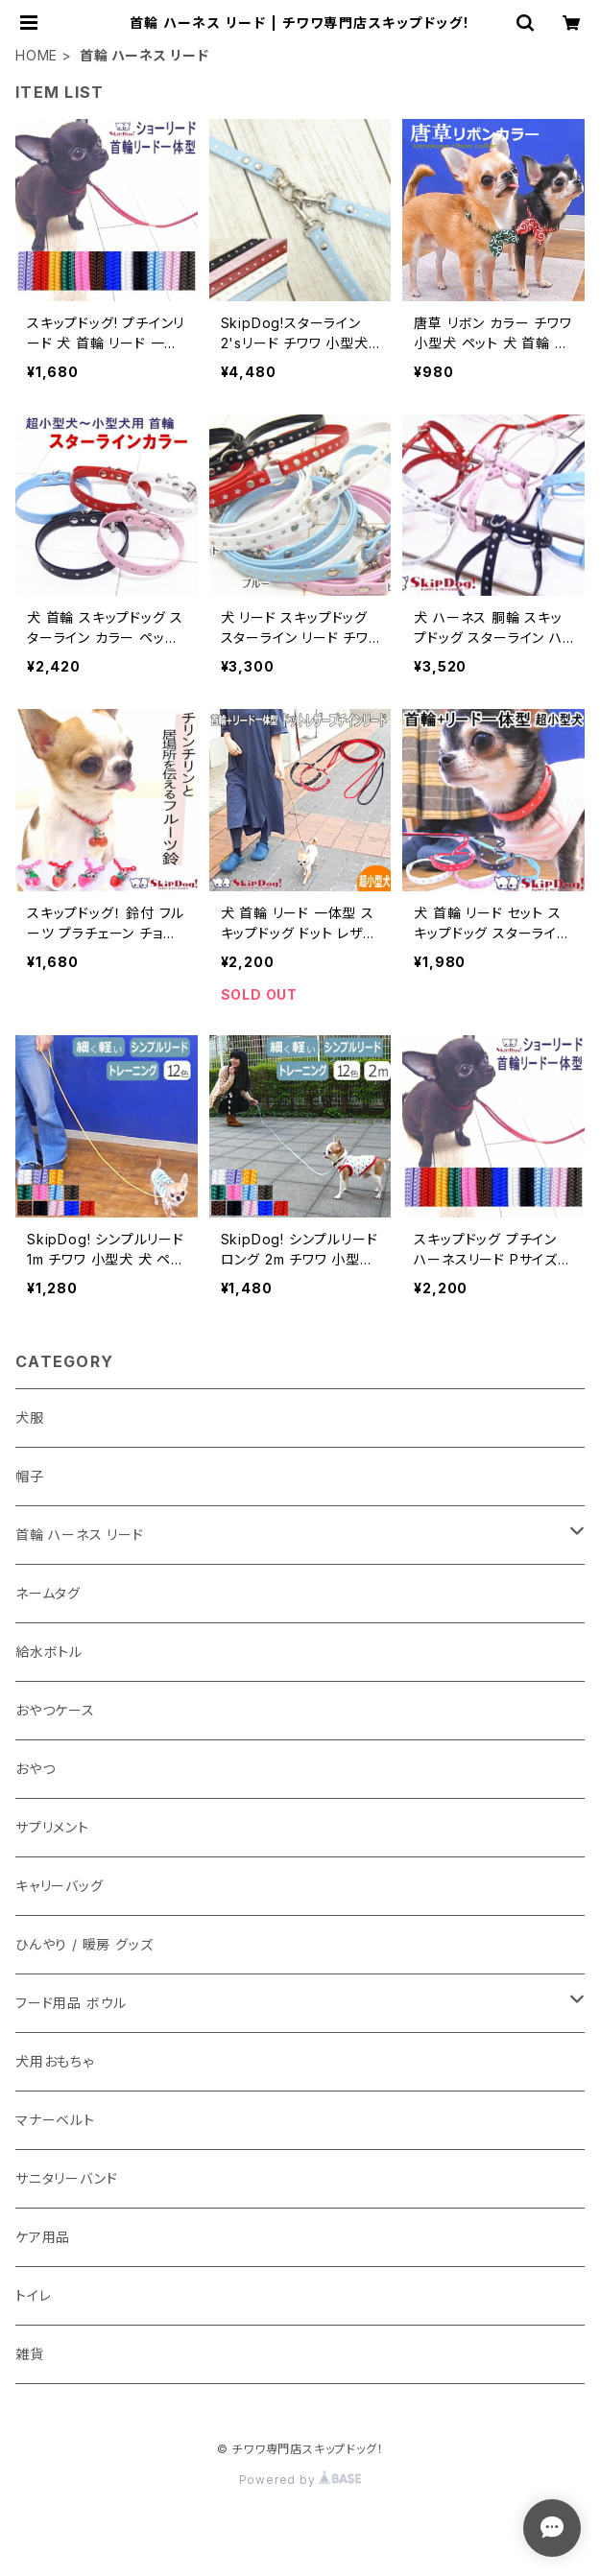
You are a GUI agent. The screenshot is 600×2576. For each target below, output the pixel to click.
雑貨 (29, 2354)
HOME (36, 55)
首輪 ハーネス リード (79, 1534)
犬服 (29, 1417)
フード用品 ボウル (71, 2003)
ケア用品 (42, 2237)
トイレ (33, 2295)
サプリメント (52, 1827)
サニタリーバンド (66, 2178)
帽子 (29, 1476)
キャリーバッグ (59, 1886)
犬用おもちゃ (54, 2061)
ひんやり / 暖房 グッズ (84, 1944)
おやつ (35, 1769)
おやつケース (55, 1710)
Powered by (300, 2479)
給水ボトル (49, 1651)
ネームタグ (48, 1593)
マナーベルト (55, 2120)
